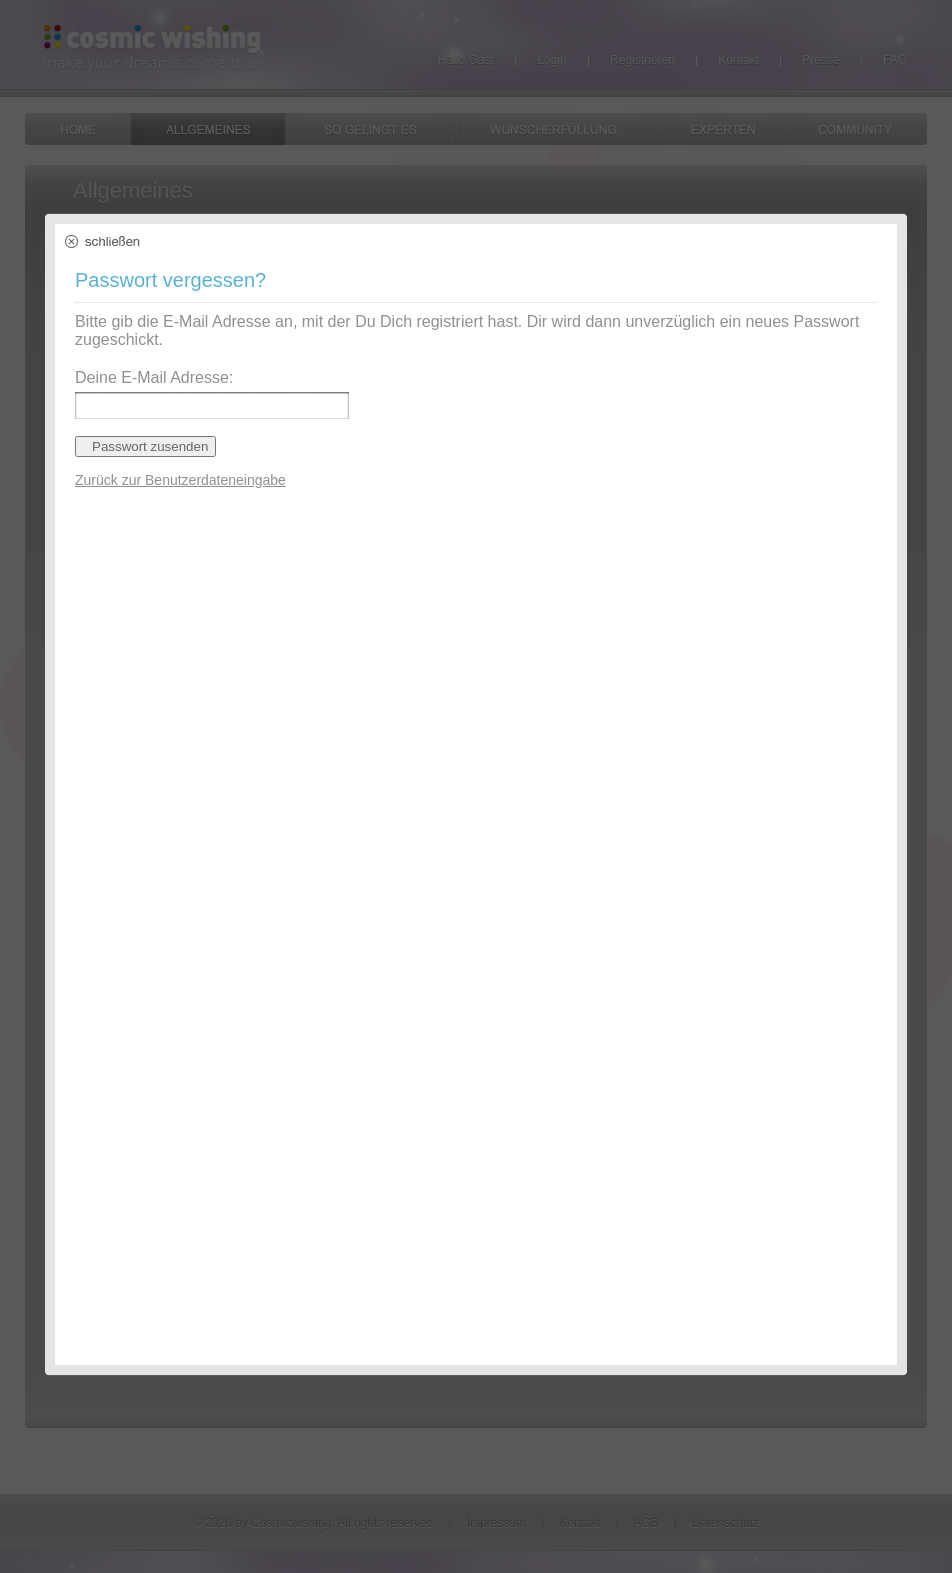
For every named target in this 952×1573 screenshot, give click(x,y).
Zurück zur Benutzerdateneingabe (180, 480)
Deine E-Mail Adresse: (154, 377)
